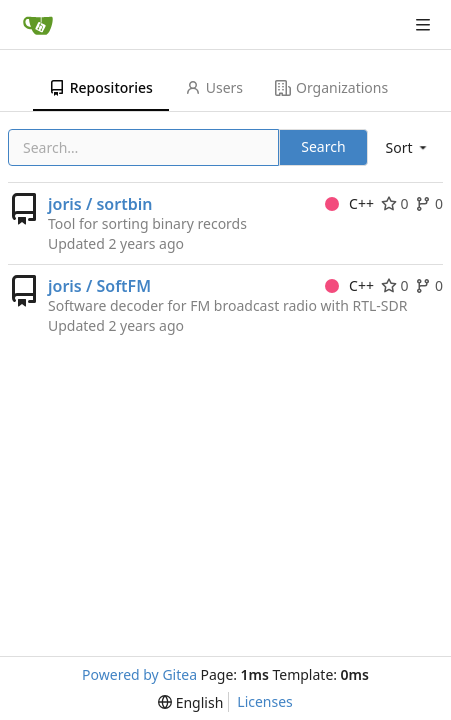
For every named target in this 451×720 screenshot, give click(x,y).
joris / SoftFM (99, 286)
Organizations (331, 87)
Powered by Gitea (139, 674)
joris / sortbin (100, 204)
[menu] (408, 147)
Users (214, 87)
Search (323, 146)
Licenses (265, 701)
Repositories (101, 87)
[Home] (38, 25)
